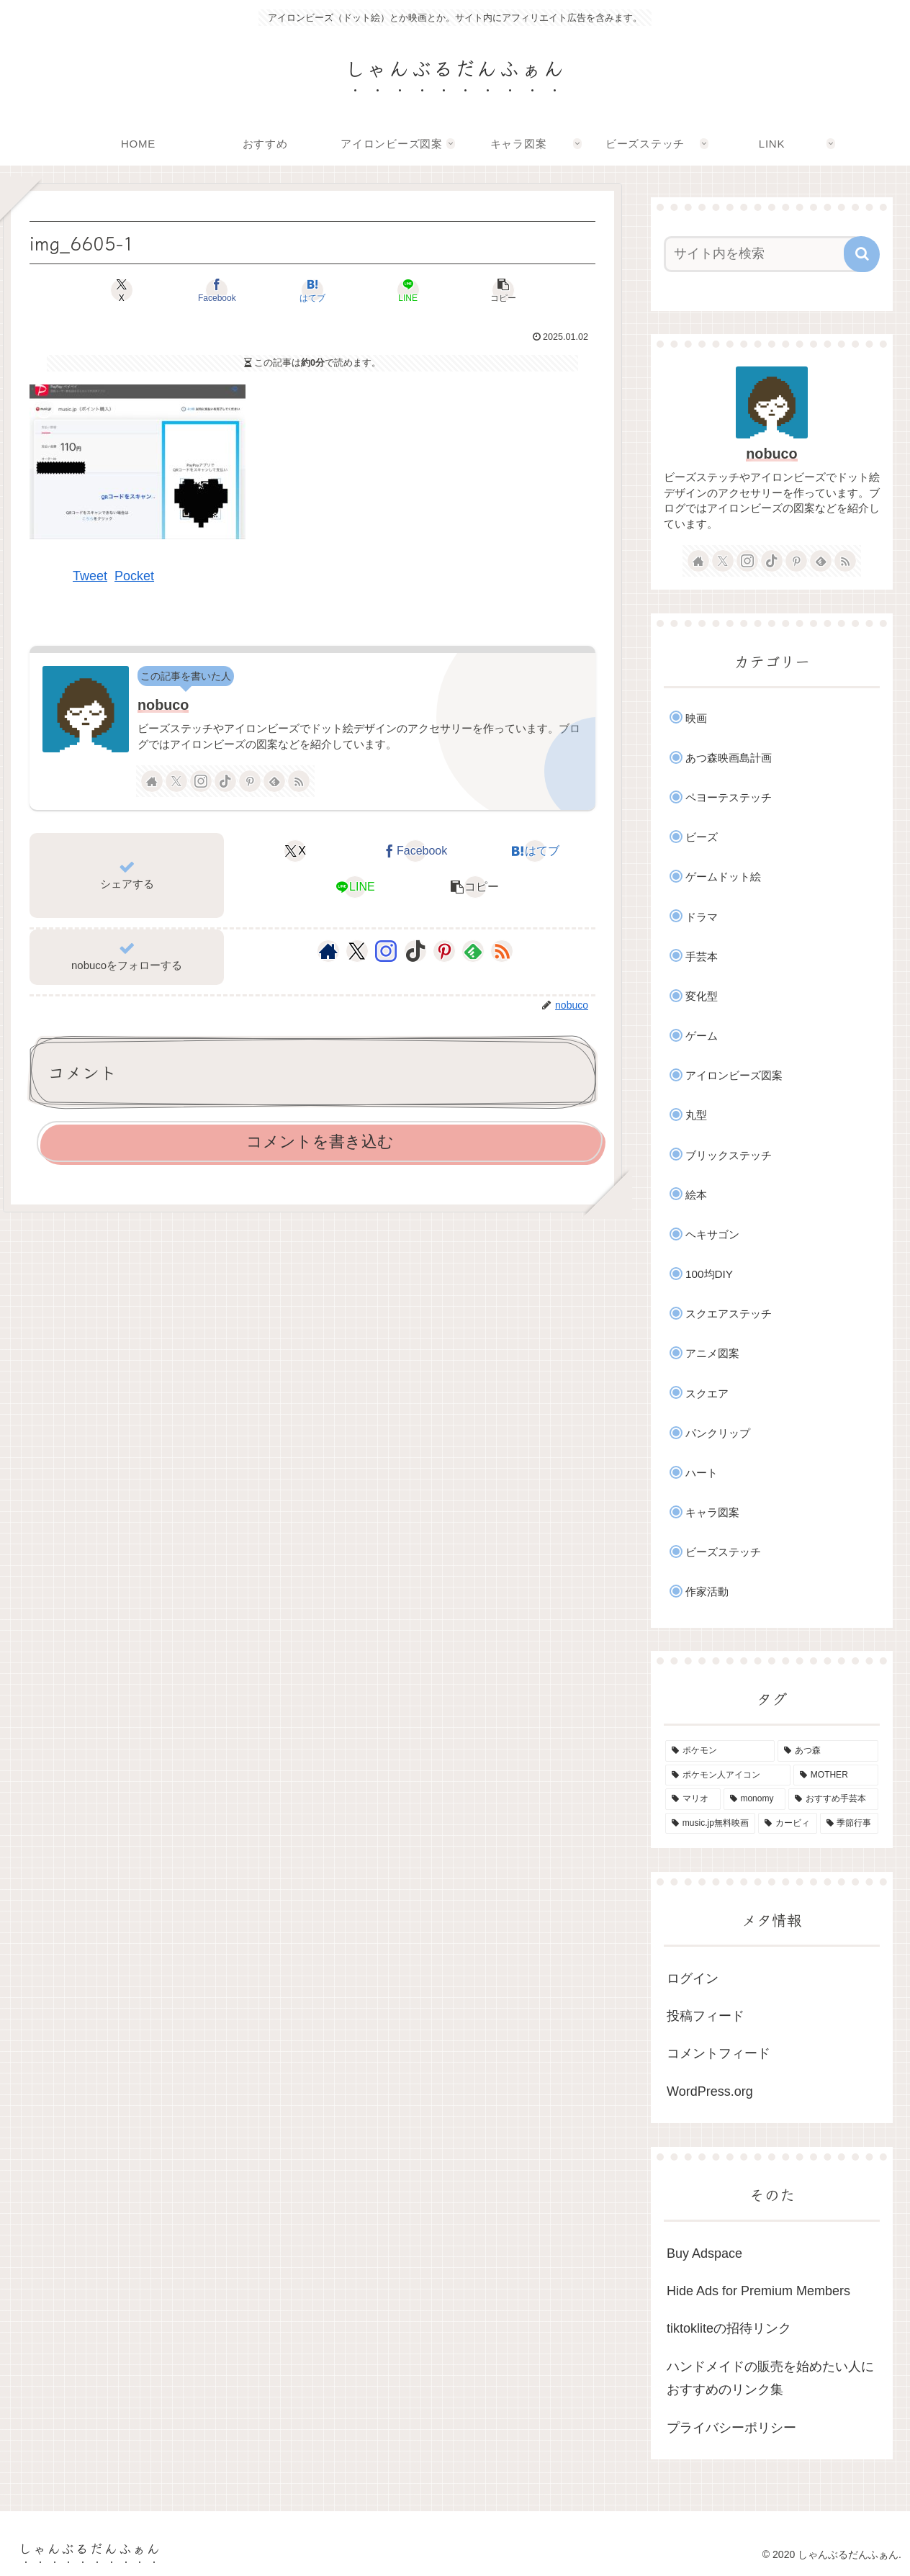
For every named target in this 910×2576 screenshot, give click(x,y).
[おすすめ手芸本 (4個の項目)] (833, 1799)
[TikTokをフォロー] (225, 781)
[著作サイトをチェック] (152, 781)
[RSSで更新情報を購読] (298, 781)
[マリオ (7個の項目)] (693, 1799)
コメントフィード (718, 2053)
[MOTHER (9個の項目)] (835, 1775)
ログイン (692, 1978)
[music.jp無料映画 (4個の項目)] (710, 1823)
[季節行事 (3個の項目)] (849, 1823)
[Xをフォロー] (176, 781)
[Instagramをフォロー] (201, 781)
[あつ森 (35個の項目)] (828, 1751)
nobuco (163, 705)
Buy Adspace (704, 2253)
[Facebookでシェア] (217, 290)
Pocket (134, 576)
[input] (763, 254)
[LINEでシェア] (407, 290)
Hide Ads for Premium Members (758, 2291)
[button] (502, 290)
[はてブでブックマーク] (312, 290)
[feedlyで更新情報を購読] (274, 781)
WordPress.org (710, 2091)
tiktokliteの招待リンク (729, 2328)
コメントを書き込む (320, 1141)
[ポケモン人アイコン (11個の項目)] (727, 1775)
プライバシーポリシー (731, 2427)
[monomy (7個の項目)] (755, 1799)
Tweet (90, 576)
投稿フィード (705, 2016)
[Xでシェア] (122, 290)
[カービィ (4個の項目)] (787, 1823)
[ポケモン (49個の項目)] (720, 1751)
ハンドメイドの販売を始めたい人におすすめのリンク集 (770, 2378)
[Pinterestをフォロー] (249, 781)
